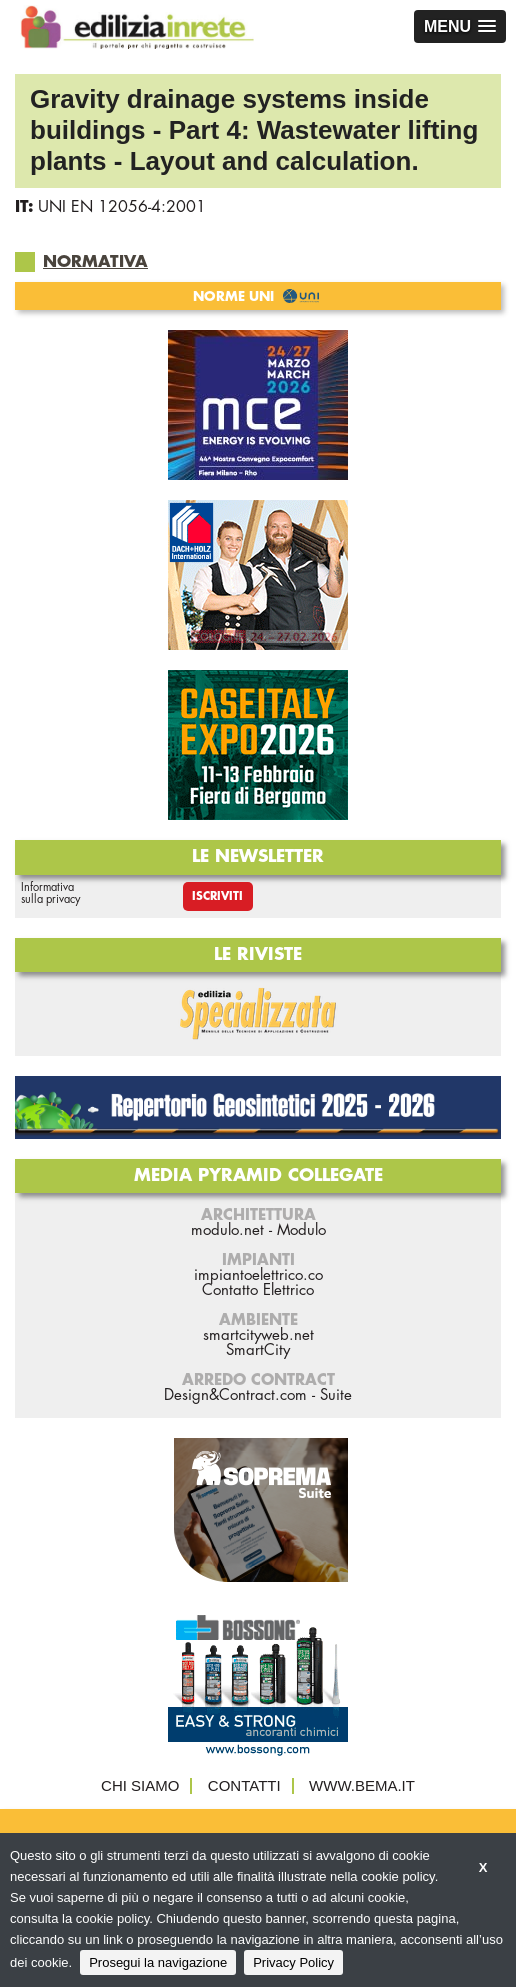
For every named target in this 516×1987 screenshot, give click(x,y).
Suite (336, 1395)
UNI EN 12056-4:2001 (122, 207)
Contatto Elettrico (258, 1290)
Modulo (301, 1230)
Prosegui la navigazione (158, 1962)
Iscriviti (217, 896)
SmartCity (258, 1350)
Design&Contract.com (235, 1395)
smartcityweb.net (258, 1335)
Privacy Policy (293, 1962)
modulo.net (227, 1230)
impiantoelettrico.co (258, 1275)
